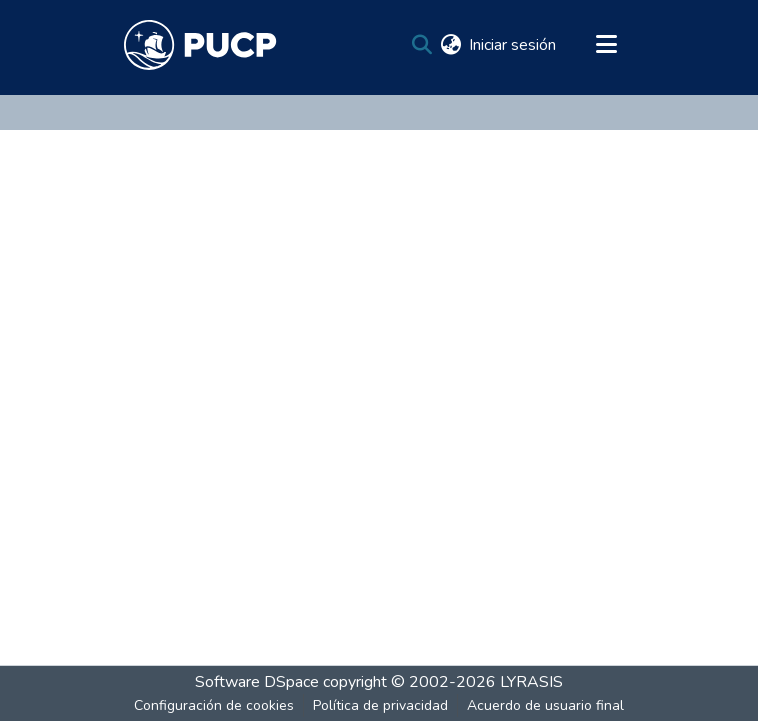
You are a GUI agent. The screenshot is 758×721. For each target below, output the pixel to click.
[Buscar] (421, 45)
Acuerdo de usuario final (545, 705)
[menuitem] (450, 45)
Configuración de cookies (214, 705)
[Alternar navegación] (606, 45)
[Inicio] (200, 45)
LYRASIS (531, 682)
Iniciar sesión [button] (513, 45)
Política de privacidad (380, 705)
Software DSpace (257, 682)
